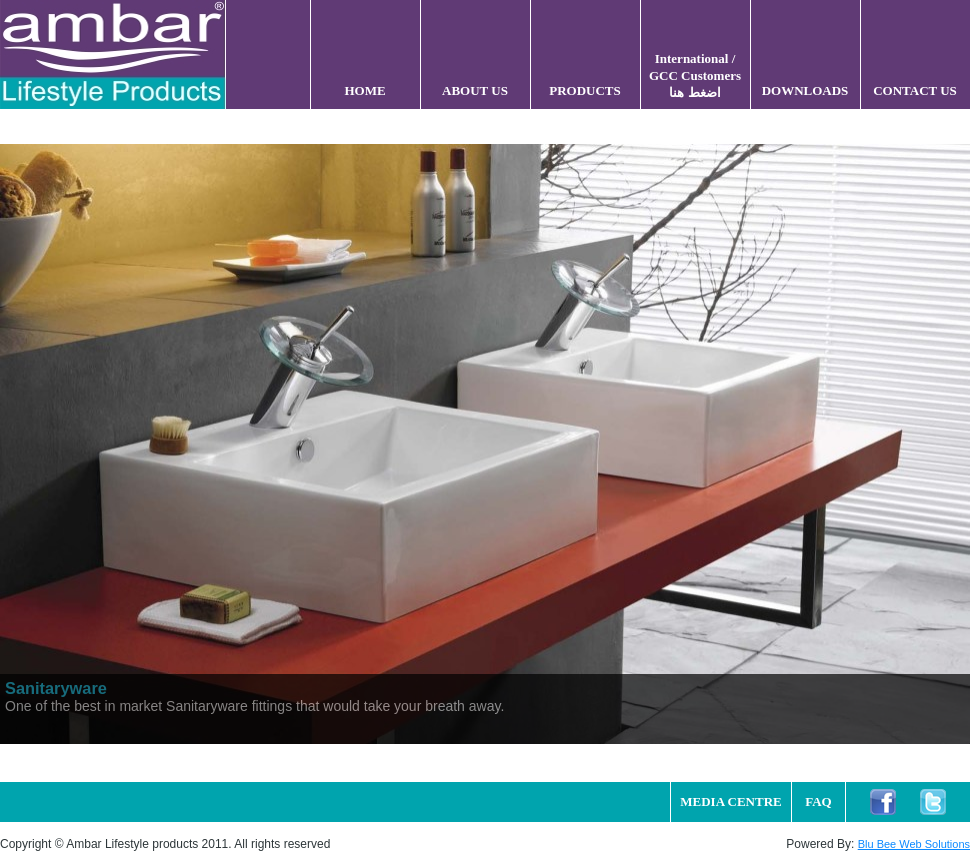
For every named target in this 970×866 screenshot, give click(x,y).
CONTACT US (915, 90)
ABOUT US (475, 90)
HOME (364, 90)
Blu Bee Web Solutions (914, 844)
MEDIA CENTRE (731, 801)
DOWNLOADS (805, 90)
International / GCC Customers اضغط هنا (695, 75)
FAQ (818, 801)
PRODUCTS (585, 90)
